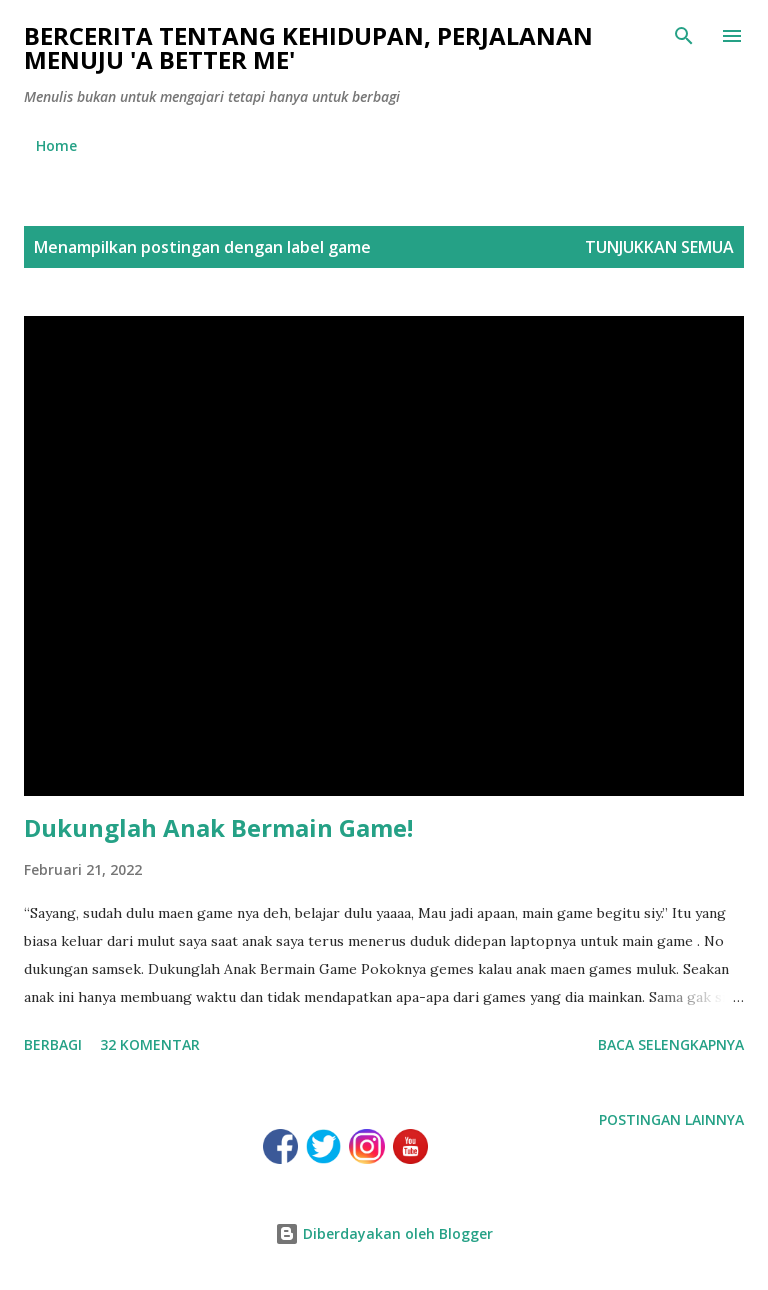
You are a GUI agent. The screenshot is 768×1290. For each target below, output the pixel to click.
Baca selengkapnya (671, 1044)
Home (56, 145)
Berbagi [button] (53, 1044)
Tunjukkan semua (659, 247)
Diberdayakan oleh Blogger (384, 1233)
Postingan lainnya (671, 1119)
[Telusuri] (684, 36)
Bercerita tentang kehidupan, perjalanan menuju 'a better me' (308, 47)
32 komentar (150, 1044)
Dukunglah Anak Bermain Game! (218, 827)
